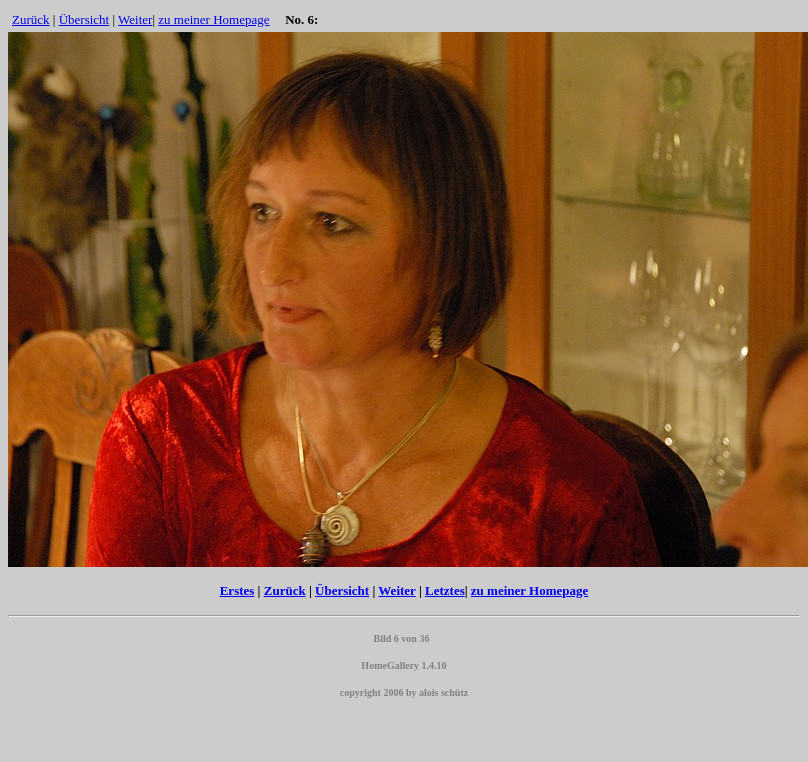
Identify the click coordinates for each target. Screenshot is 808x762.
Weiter (135, 19)
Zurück (31, 19)
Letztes (445, 590)
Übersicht (84, 19)
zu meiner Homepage (213, 19)
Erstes (237, 590)
